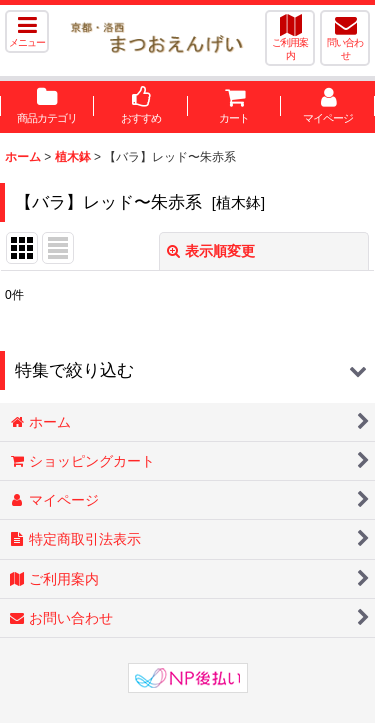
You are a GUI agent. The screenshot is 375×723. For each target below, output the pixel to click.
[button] (27, 31)
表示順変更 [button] (211, 251)
